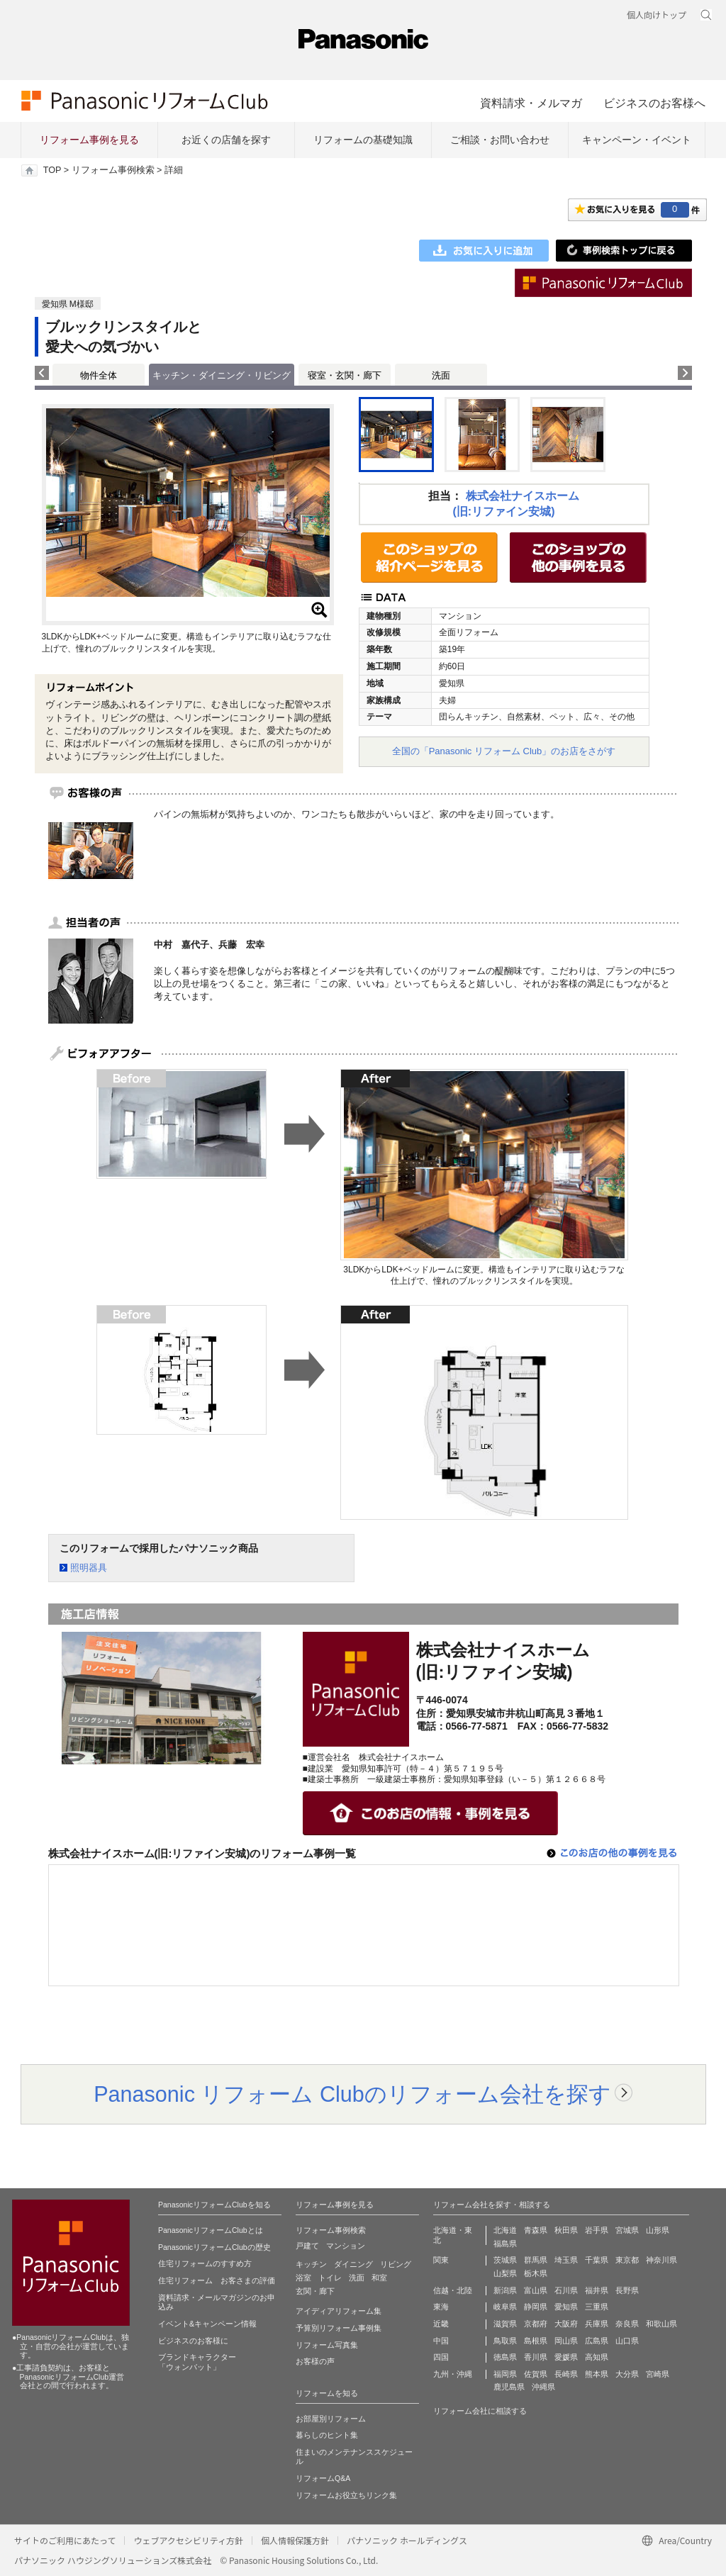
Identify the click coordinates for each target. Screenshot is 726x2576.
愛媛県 (566, 2357)
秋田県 (566, 2230)
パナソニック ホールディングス (407, 2540)
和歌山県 (661, 2323)
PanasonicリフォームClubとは (210, 2230)
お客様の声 (315, 2361)
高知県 (596, 2357)
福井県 (596, 2290)
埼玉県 (566, 2260)
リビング (395, 2264)
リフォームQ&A (323, 2478)
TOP (52, 170)
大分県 (627, 2374)
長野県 (627, 2290)
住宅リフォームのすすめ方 (205, 2263)
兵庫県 (596, 2323)
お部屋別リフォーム (331, 2418)
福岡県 (505, 2374)
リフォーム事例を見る (89, 139)
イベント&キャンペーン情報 (207, 2323)
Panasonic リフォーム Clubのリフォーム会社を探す (352, 2094)
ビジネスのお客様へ (654, 102)
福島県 (505, 2243)
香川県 (535, 2357)
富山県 (535, 2290)
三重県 (596, 2306)
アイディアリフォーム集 (338, 2311)
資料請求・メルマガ (531, 102)
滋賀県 (505, 2323)
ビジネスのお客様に (193, 2340)
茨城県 (505, 2260)
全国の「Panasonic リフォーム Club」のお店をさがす (504, 751)
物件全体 (98, 375)
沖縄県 (543, 2386)
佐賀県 (535, 2374)
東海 (441, 2306)
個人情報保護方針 (295, 2540)
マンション (345, 2245)
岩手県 (596, 2230)
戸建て (307, 2245)
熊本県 (596, 2374)
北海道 (505, 2230)
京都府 (535, 2323)
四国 (441, 2357)
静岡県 (535, 2306)
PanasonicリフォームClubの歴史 (214, 2247)
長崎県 (566, 2374)
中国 (441, 2340)
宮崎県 (657, 2374)
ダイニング (353, 2264)
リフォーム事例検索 (113, 170)
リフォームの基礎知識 (363, 139)
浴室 (303, 2277)
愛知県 (566, 2306)
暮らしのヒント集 (327, 2435)
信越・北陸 (452, 2290)
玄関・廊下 (315, 2291)
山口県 (627, 2340)
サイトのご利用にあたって (65, 2540)
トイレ (330, 2277)
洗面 (441, 375)
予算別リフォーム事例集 (338, 2328)
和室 (379, 2277)
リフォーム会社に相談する (480, 2411)
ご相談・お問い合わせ (499, 139)
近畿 (441, 2323)
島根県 (535, 2340)
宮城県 (627, 2230)
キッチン (311, 2264)
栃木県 (535, 2273)
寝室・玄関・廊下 (344, 375)
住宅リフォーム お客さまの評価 (216, 2280)
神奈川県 (661, 2260)
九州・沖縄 (452, 2374)
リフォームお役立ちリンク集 (346, 2495)
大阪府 (566, 2323)
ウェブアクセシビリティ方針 (188, 2540)
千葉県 (596, 2260)
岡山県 (566, 2340)
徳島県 (505, 2357)
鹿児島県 (509, 2386)
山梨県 (505, 2273)
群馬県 (535, 2260)
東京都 (627, 2260)
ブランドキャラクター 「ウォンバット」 (197, 2362)
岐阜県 (505, 2306)
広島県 (596, 2340)
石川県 (566, 2290)
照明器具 (88, 1567)
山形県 (657, 2230)
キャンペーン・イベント (636, 139)
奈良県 (627, 2323)
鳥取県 (505, 2340)
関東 (441, 2260)
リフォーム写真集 (327, 2345)
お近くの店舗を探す (226, 139)
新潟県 (505, 2290)
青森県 (535, 2230)
